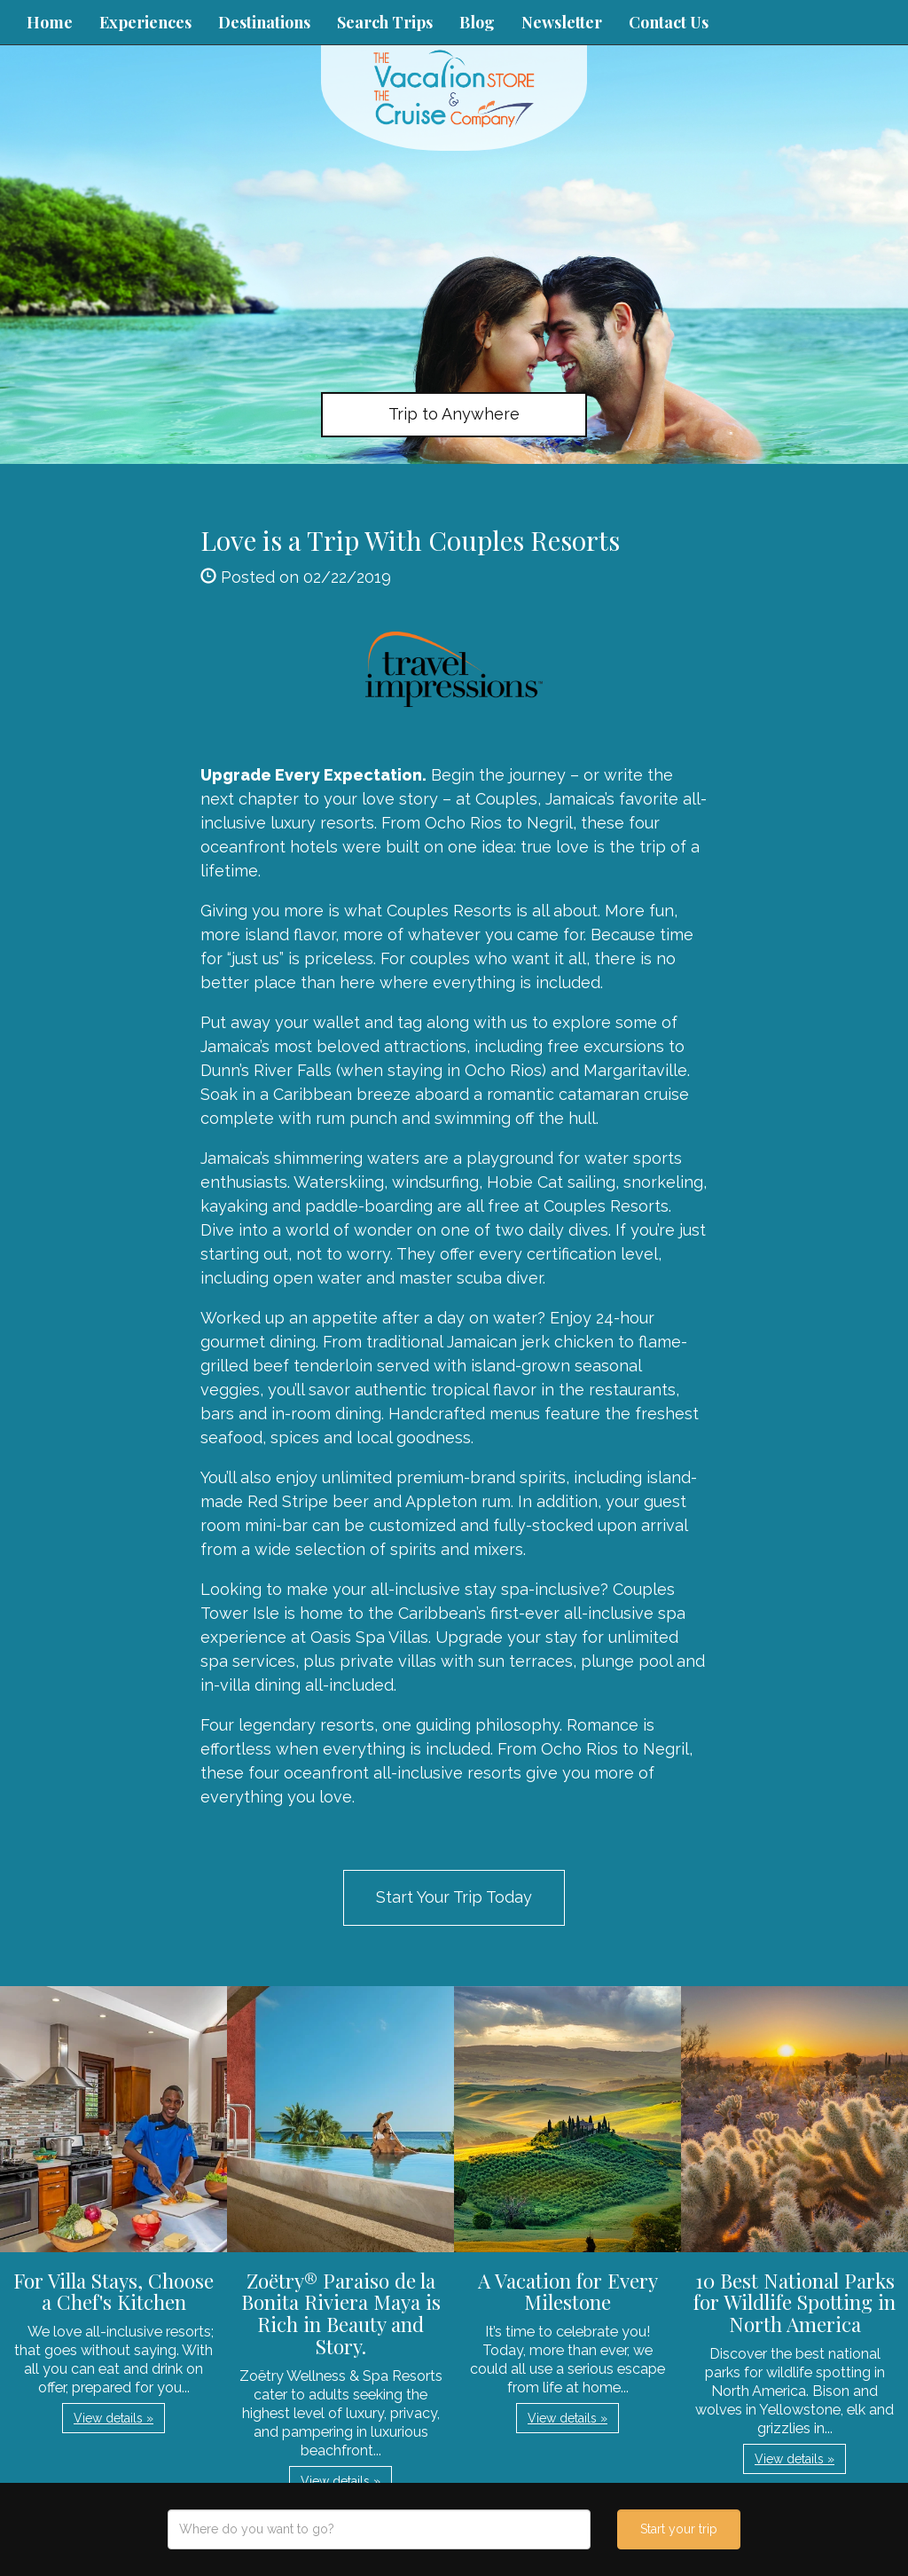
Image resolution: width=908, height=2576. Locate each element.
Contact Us (668, 22)
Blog (477, 22)
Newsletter (561, 22)
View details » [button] (113, 2418)
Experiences (145, 22)
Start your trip (678, 2529)
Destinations (264, 22)
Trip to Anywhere (454, 413)
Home (50, 22)
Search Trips (385, 22)
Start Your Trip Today (454, 1897)
